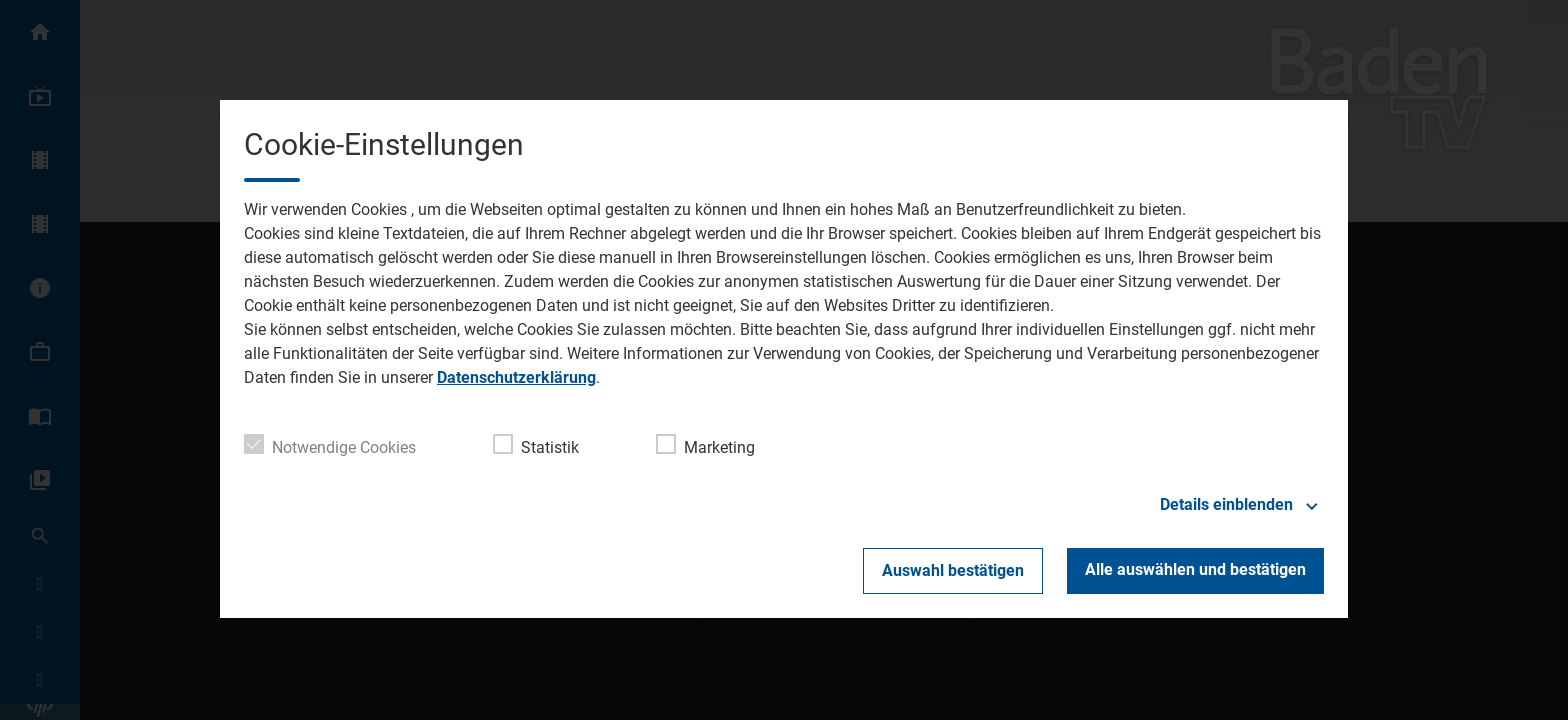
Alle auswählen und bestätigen (1195, 569)
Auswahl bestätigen (953, 570)
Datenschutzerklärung (516, 377)
